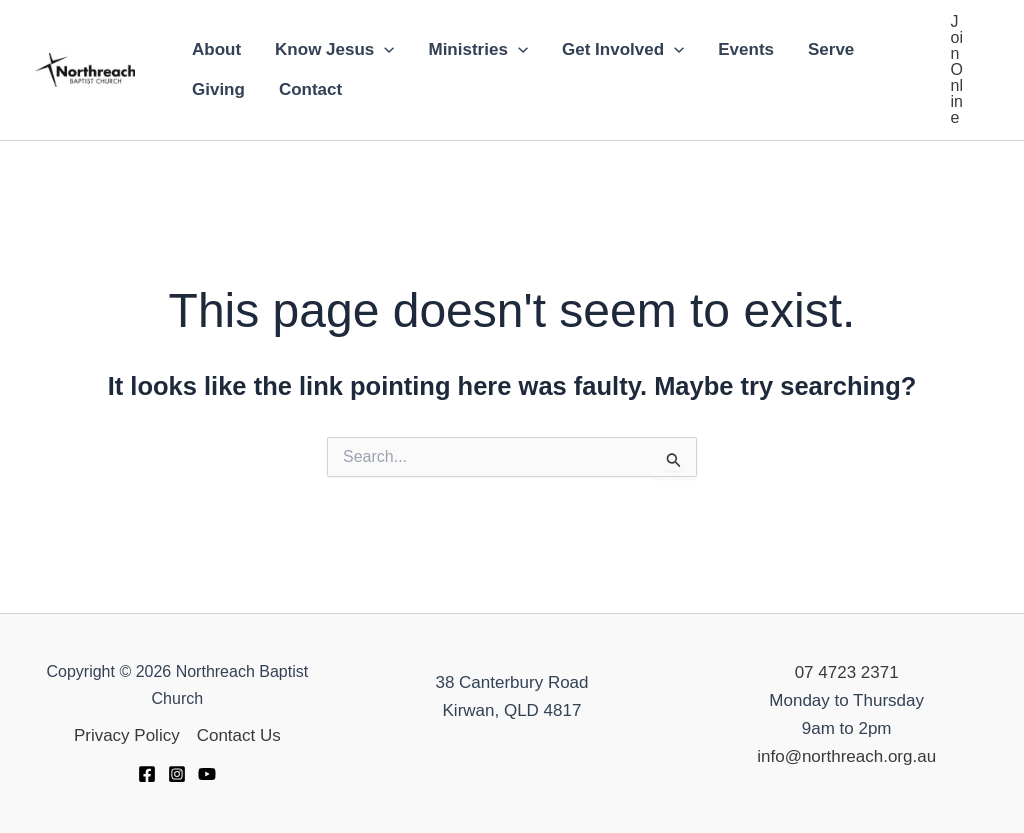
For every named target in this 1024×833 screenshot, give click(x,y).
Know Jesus (334, 50)
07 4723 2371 (847, 672)
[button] (957, 70)
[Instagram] (177, 774)
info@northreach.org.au (846, 756)
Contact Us (239, 735)
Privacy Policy (127, 735)
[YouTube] (207, 774)
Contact (310, 89)
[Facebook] (147, 774)
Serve (831, 49)
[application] (384, 50)
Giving (218, 89)
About (216, 49)
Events (746, 49)
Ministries (478, 50)
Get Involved (623, 50)
